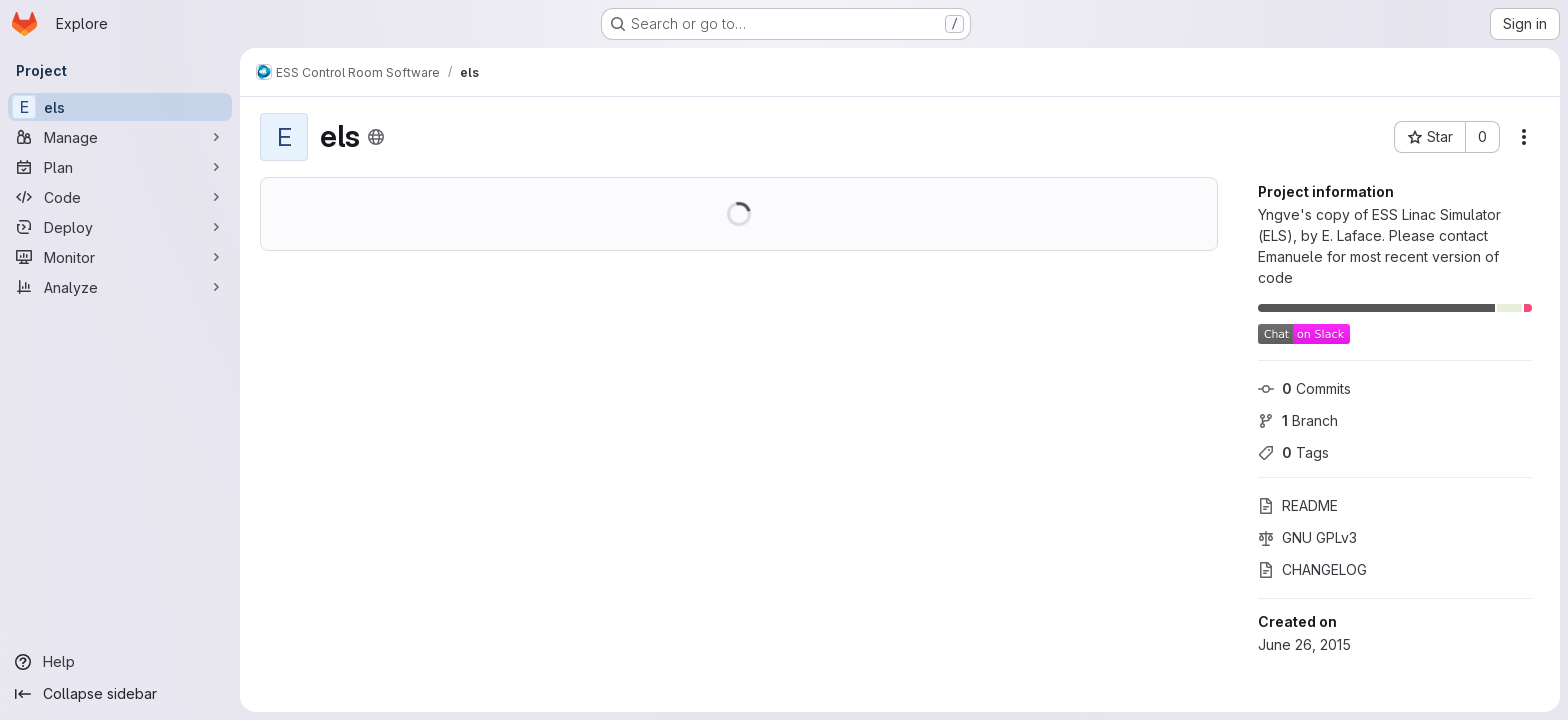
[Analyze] (120, 287)
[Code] (120, 197)
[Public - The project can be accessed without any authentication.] (376, 137)
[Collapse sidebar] (120, 694)
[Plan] (120, 167)
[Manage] (120, 137)
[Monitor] (120, 257)
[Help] (120, 662)
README (1298, 505)
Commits (1304, 388)
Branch (1298, 420)
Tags (1293, 452)
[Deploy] (120, 227)
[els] (120, 107)
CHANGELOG (1312, 569)
